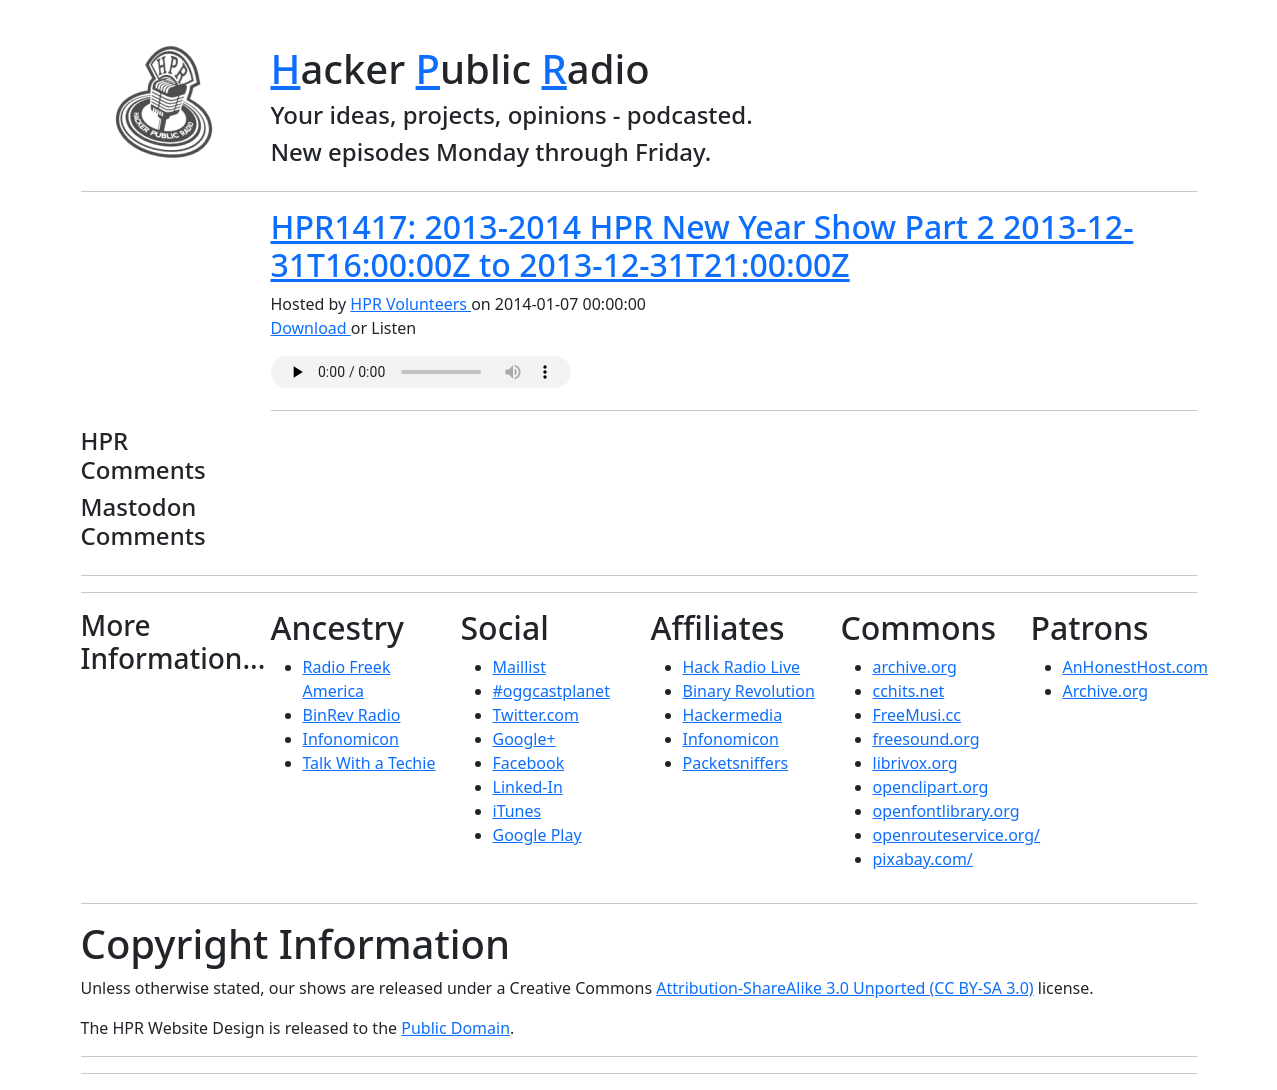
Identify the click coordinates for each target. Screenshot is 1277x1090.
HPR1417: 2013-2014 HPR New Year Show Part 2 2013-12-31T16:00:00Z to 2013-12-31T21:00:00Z (702, 245)
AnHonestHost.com (1136, 667)
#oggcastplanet (551, 691)
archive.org (915, 667)
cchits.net (909, 691)
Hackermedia (733, 715)
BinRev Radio (352, 715)
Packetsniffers (736, 763)
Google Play (537, 835)
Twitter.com (536, 715)
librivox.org (915, 763)
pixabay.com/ (923, 859)
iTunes (517, 811)
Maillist (519, 667)
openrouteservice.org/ (957, 835)
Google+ (524, 739)
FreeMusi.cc (917, 715)
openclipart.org (931, 787)
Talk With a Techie (369, 763)
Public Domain (455, 1028)
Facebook (529, 763)
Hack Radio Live (742, 667)
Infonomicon (351, 739)
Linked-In (528, 787)
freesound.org (926, 739)
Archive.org (1106, 691)
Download (311, 328)
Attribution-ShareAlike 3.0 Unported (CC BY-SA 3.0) (844, 988)
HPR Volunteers (410, 304)
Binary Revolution (749, 691)
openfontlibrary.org (946, 811)
